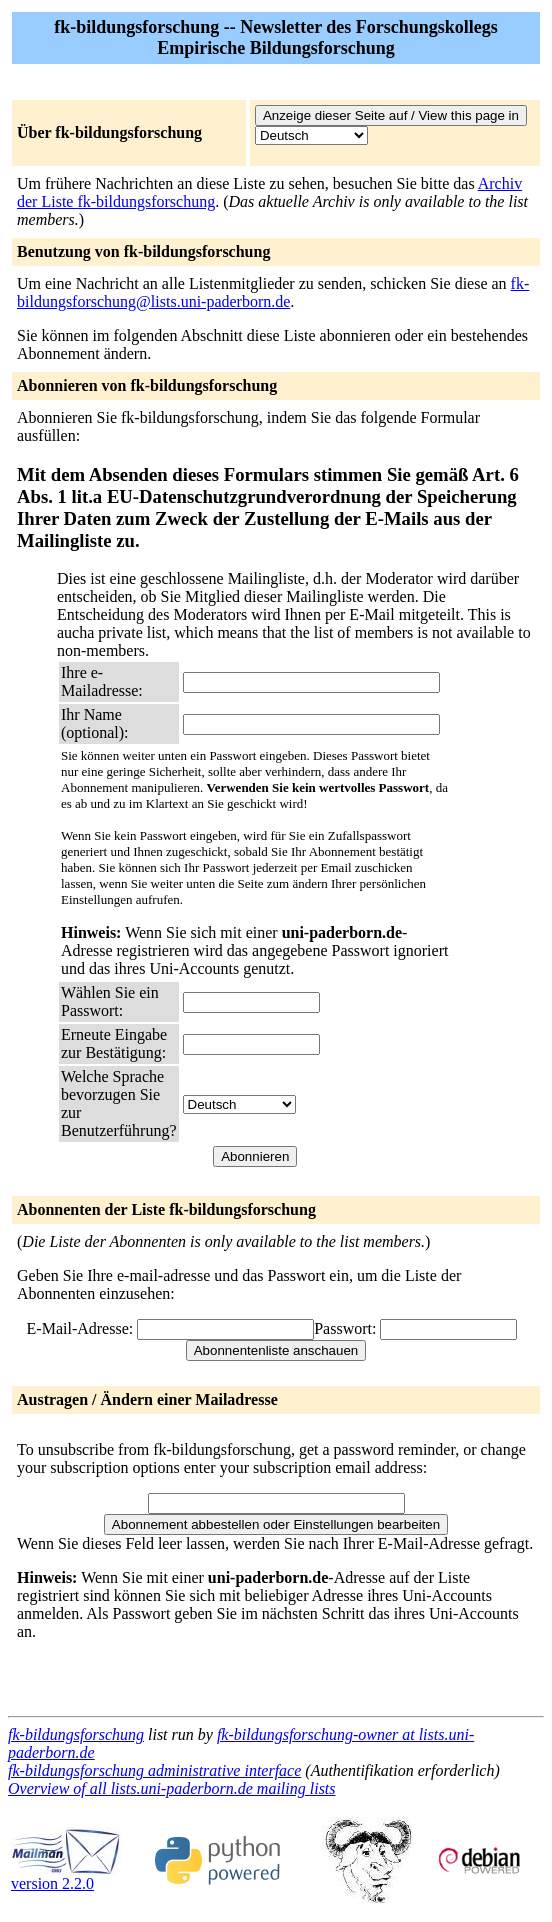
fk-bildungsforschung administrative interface (154, 1770)
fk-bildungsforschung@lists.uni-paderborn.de (273, 292)
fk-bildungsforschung (76, 1734)
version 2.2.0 (66, 1876)
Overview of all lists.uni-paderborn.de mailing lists (172, 1788)
